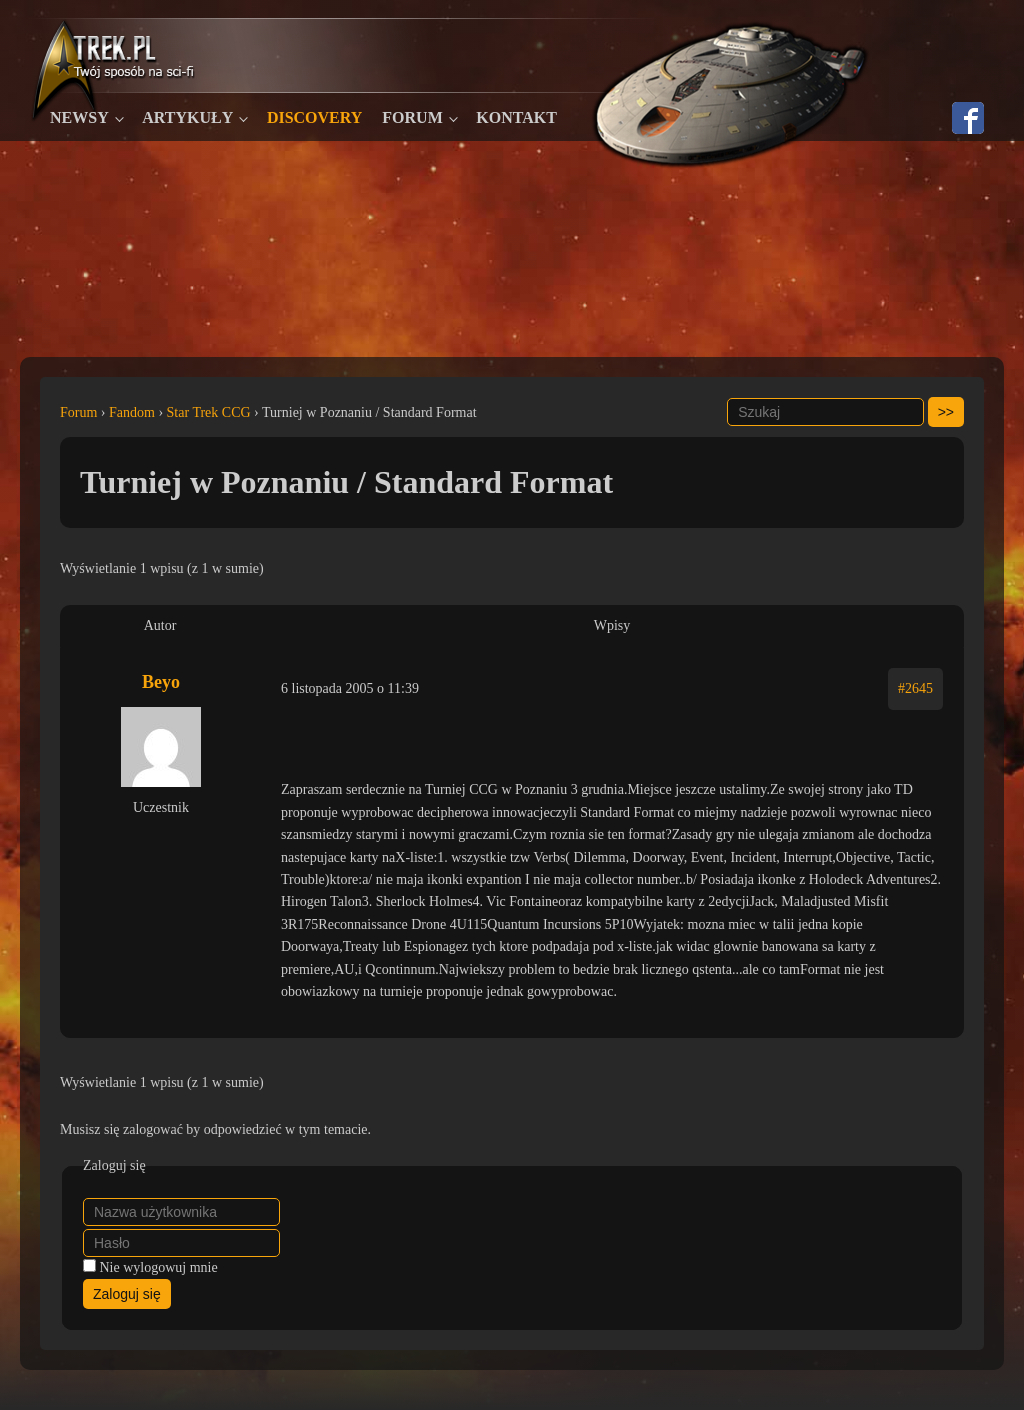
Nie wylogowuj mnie (159, 1267)
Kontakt (516, 117)
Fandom (132, 412)
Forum (412, 117)
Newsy (79, 117)
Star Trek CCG (209, 412)
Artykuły (187, 117)
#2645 (915, 688)
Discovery (314, 117)
